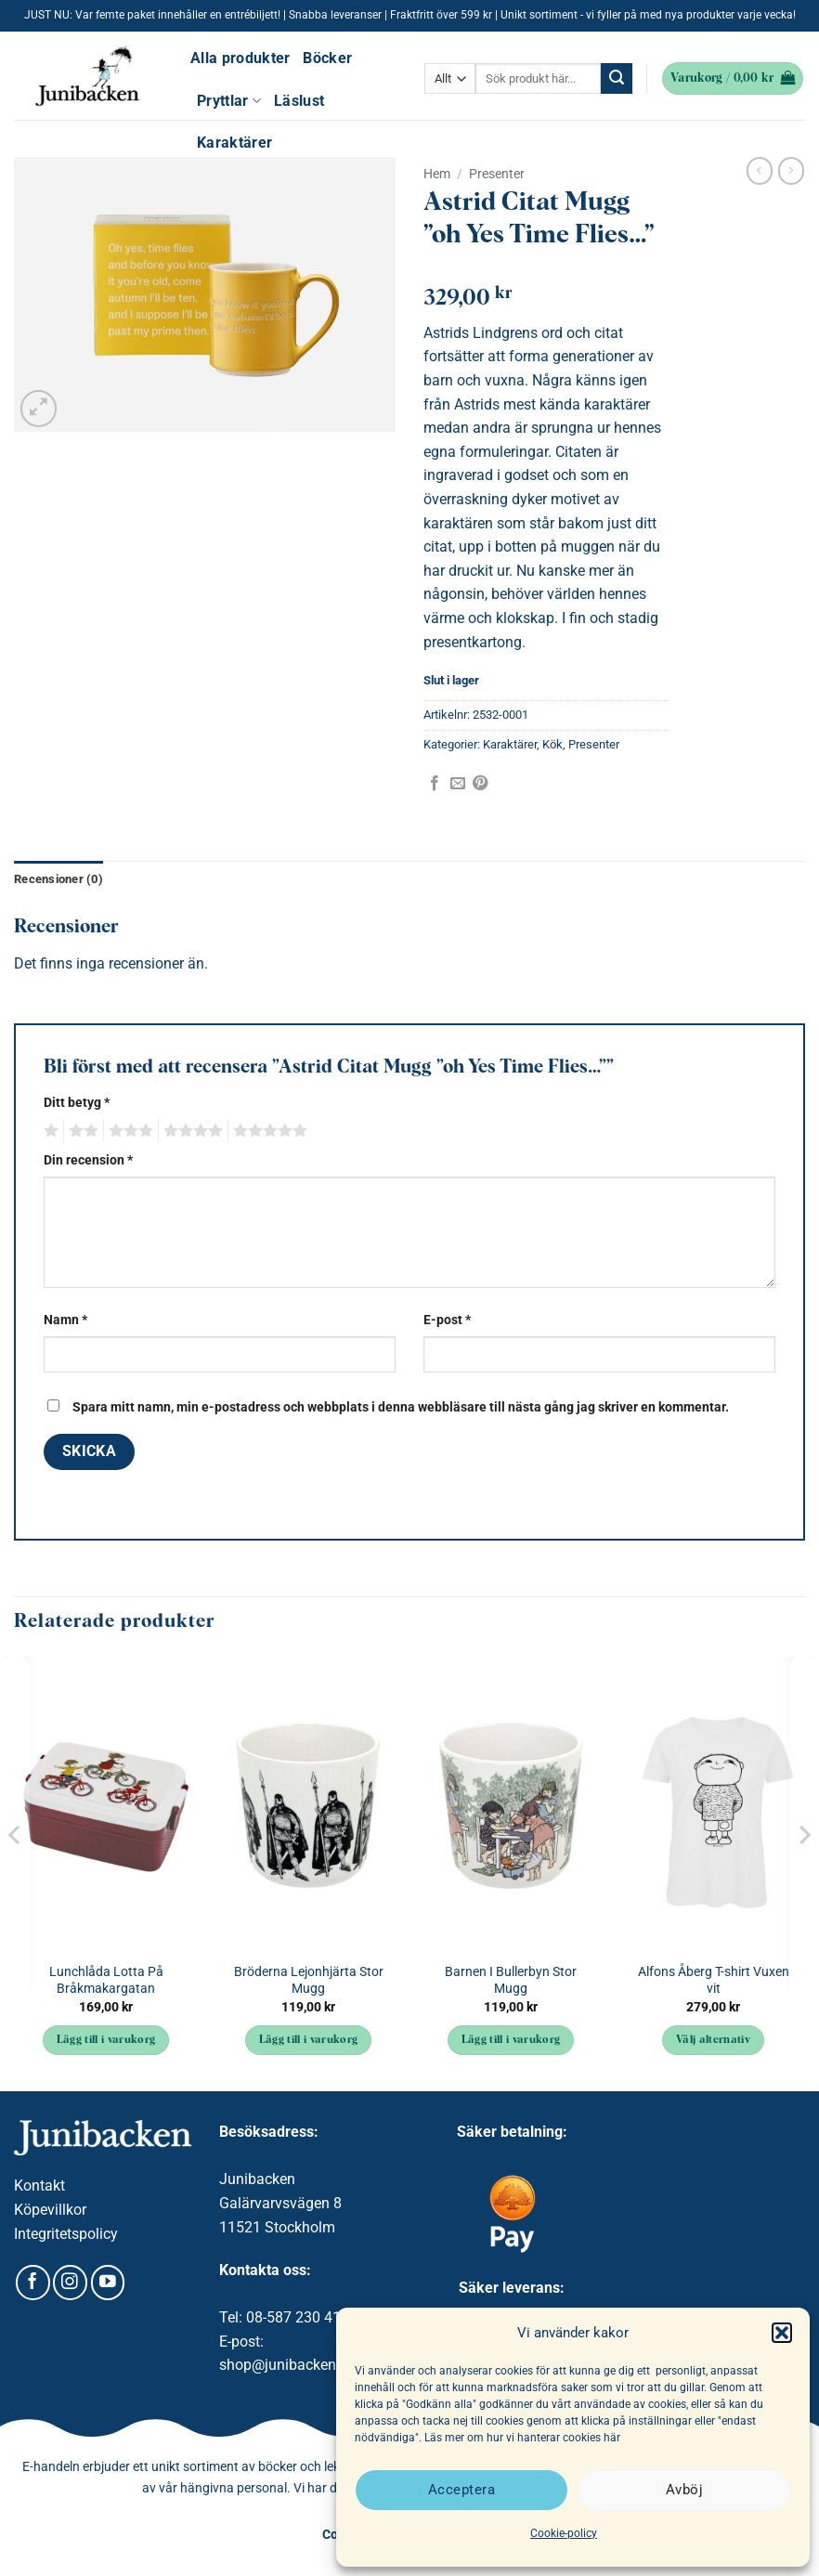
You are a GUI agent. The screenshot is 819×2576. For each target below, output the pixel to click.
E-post (447, 1320)
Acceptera (461, 2489)
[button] (782, 2332)
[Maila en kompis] (457, 783)
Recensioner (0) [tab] (58, 879)
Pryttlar (229, 101)
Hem (436, 173)
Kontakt (39, 2185)
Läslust (299, 101)
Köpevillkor (50, 2209)
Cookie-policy (563, 2533)
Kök (552, 744)
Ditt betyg (77, 1103)
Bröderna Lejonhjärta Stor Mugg (309, 1980)
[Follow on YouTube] (108, 2282)
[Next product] (760, 171)
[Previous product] (791, 171)
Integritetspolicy (66, 2234)
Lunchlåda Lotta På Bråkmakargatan (106, 1980)
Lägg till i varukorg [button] (106, 2040)
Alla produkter (240, 58)
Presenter (497, 173)
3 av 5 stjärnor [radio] (128, 1131)
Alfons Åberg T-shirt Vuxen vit (713, 1980)
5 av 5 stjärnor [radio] (267, 1131)
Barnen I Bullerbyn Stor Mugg (511, 1980)
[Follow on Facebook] (33, 2282)
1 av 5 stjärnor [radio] (48, 1131)
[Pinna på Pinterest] (480, 783)
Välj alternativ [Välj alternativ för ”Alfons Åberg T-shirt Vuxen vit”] (713, 2040)
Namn (65, 1320)
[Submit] (616, 79)
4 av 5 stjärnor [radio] (190, 1131)
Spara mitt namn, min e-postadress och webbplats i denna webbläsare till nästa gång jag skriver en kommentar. (400, 1407)
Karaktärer (234, 142)
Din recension (88, 1160)
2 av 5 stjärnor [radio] (80, 1131)
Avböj (684, 2489)
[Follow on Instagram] (70, 2282)
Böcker (327, 58)
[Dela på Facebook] (434, 783)
